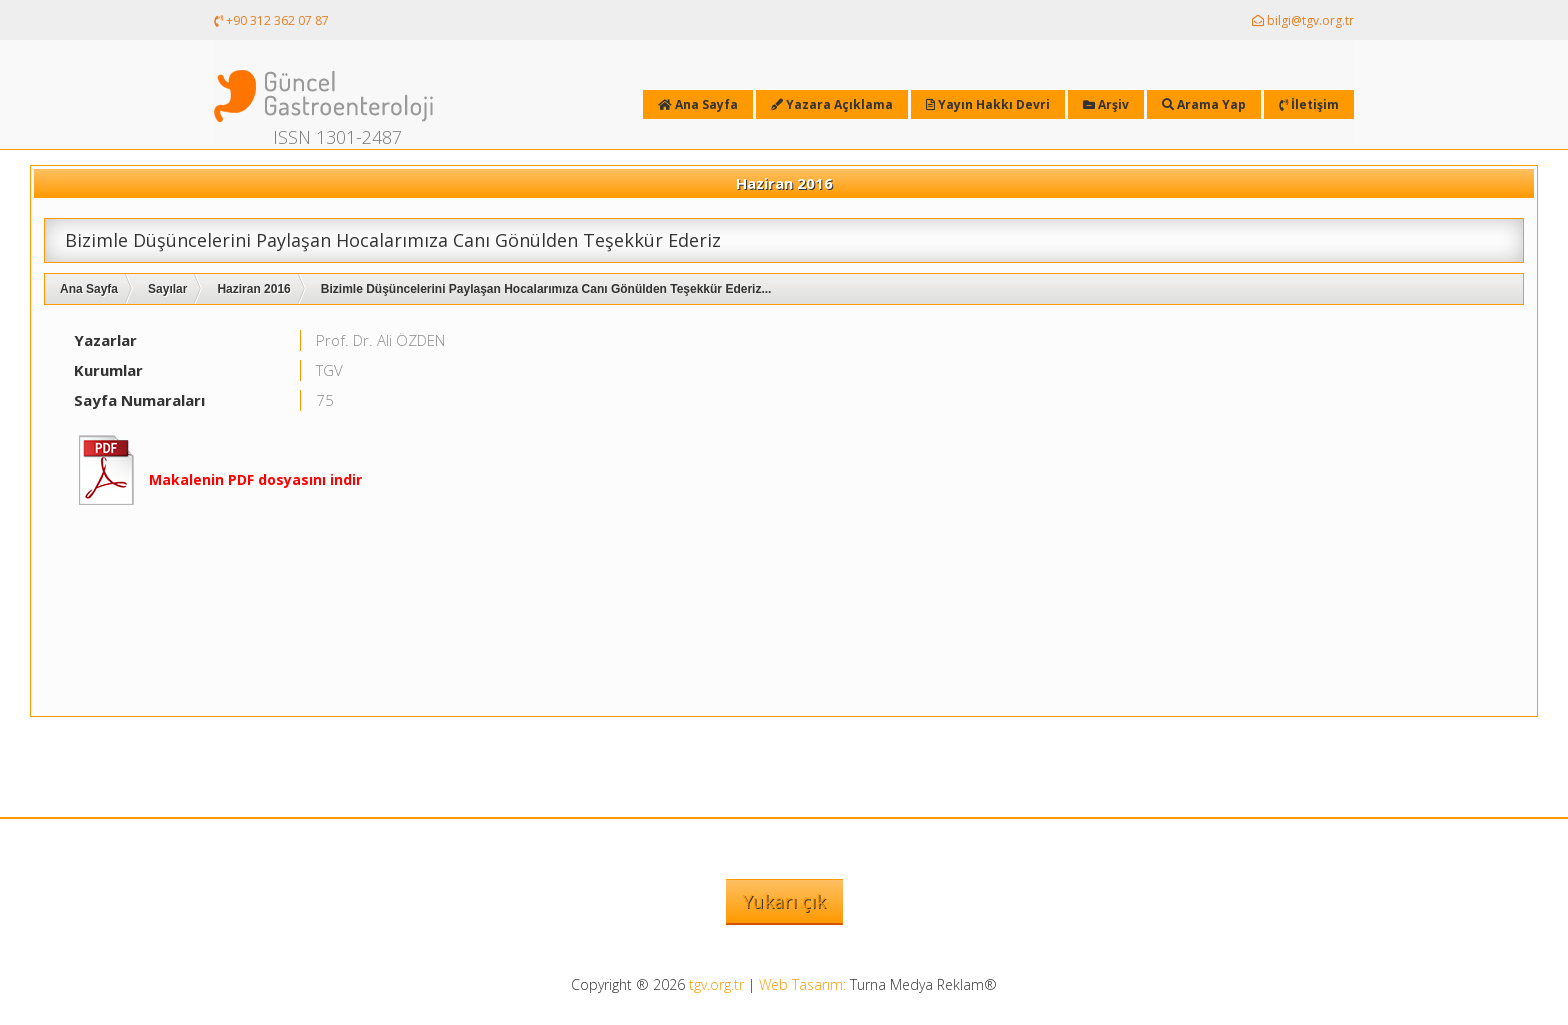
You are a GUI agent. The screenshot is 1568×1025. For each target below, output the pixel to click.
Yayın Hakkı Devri (988, 104)
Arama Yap (1204, 104)
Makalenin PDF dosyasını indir (255, 479)
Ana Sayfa (89, 289)
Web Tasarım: (802, 984)
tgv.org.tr (716, 984)
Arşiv (1106, 104)
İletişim (1309, 104)
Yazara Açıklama (832, 104)
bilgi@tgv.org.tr (1303, 20)
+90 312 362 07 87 (271, 20)
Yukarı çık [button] (784, 901)
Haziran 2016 (253, 289)
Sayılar (167, 289)
